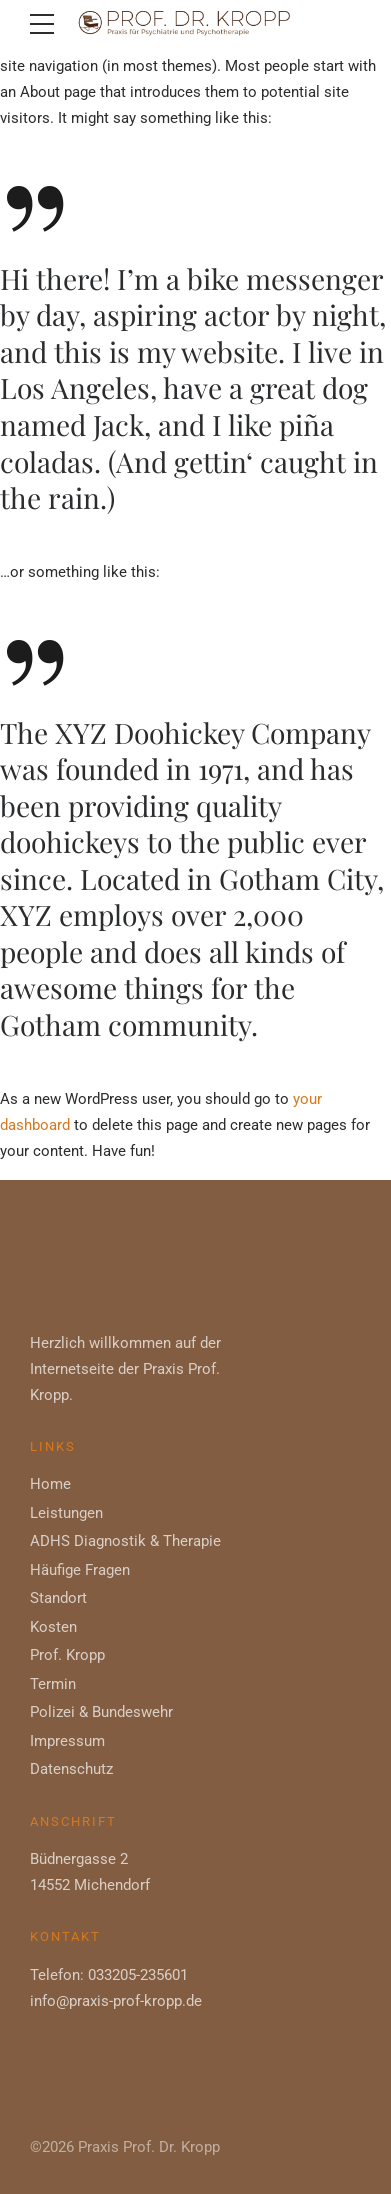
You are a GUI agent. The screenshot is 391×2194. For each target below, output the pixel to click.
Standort (58, 1598)
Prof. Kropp (67, 1655)
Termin (53, 1684)
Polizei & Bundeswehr (101, 1712)
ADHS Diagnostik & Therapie (125, 1541)
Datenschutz (71, 1769)
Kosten (53, 1627)
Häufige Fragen (80, 1570)
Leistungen (66, 1513)
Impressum (67, 1741)
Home (50, 1484)
